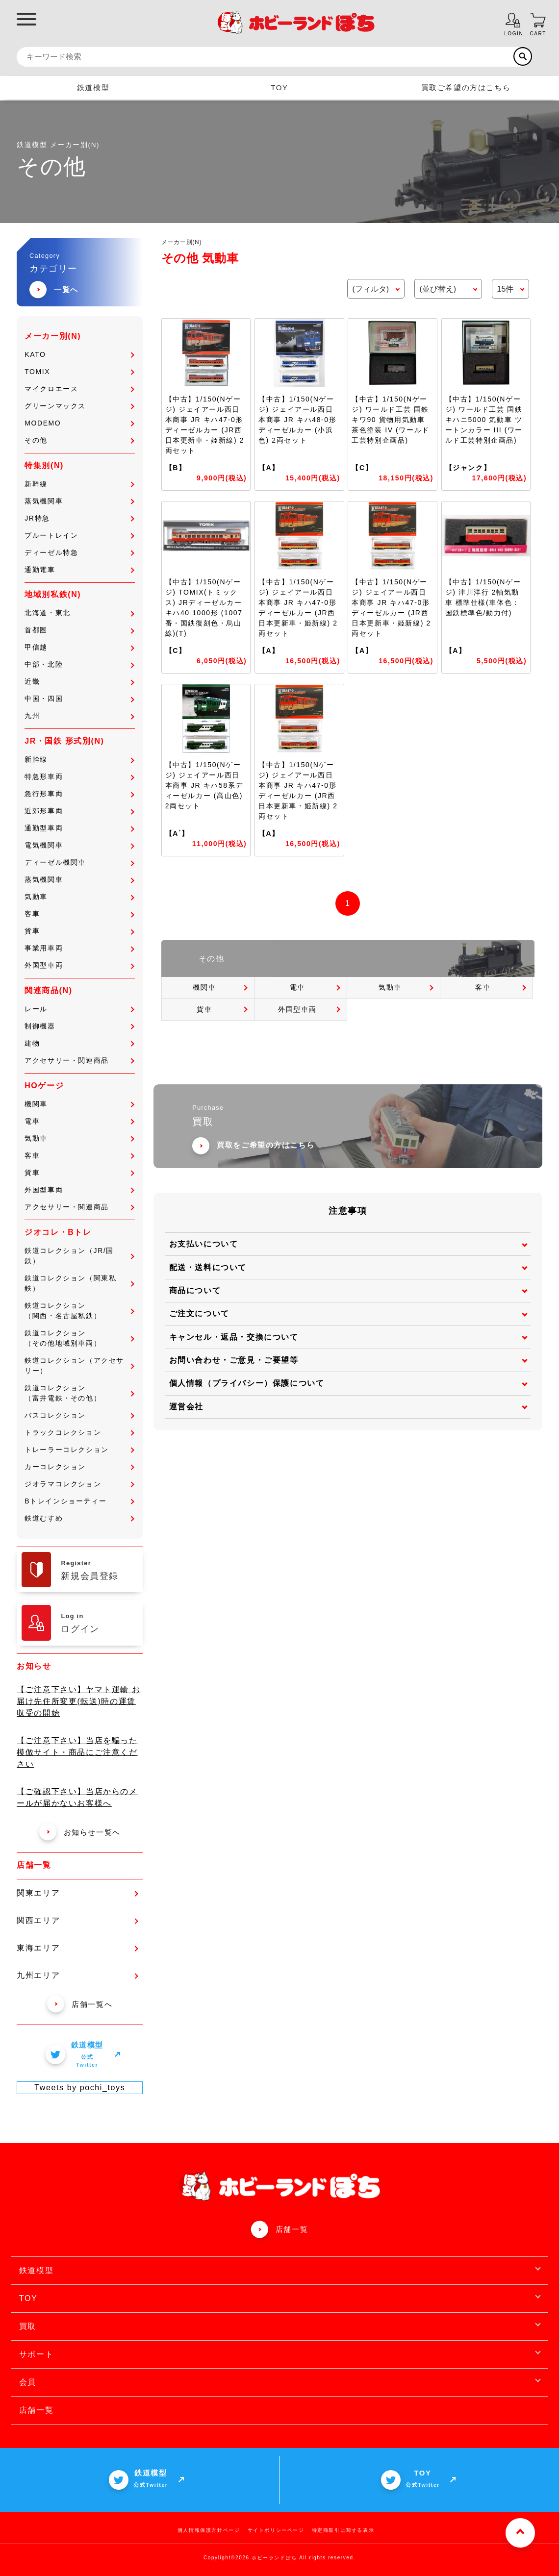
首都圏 (79, 630)
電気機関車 (79, 845)
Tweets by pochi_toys (79, 2087)
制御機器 (79, 1026)
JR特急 (79, 518)
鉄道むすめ (79, 1518)
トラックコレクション (79, 1432)
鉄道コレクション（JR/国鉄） (79, 1256)
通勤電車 (79, 570)
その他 (79, 440)
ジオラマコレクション (79, 1484)
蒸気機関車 (79, 501)
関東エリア (77, 1893)
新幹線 (79, 484)
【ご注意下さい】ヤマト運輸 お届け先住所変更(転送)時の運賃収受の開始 (78, 1701)
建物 (79, 1043)
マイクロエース (79, 389)
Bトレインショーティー (79, 1501)
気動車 (79, 896)
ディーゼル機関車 (79, 862)
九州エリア (77, 1975)
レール (79, 1009)
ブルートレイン (79, 535)
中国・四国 (79, 698)
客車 (79, 914)
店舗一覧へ (79, 2004)
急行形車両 (79, 794)
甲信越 (79, 647)
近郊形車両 (79, 811)
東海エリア (77, 1948)
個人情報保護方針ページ (209, 2530)
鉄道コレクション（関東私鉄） (79, 1283)
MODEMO (79, 423)
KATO (79, 354)
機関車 (79, 1104)
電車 (79, 1121)
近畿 (79, 681)
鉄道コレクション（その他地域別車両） (79, 1338)
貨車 (79, 931)
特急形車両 (79, 776)
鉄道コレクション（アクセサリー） (79, 1365)
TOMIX (79, 371)
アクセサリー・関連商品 (79, 1060)
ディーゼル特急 (79, 552)
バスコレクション (79, 1415)
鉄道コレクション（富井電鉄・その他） (79, 1393)
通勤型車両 (79, 828)
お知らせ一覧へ (80, 1832)
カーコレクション (79, 1467)
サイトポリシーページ (276, 2530)
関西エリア (77, 1920)
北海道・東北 (79, 613)
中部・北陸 (79, 664)
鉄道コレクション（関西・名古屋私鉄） (79, 1310)
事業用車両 (79, 948)
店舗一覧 (292, 2229)
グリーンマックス (79, 406)
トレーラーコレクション (79, 1449)
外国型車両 (79, 965)
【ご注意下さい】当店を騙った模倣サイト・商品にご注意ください (77, 1752)
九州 (79, 716)
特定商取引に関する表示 (343, 2530)
